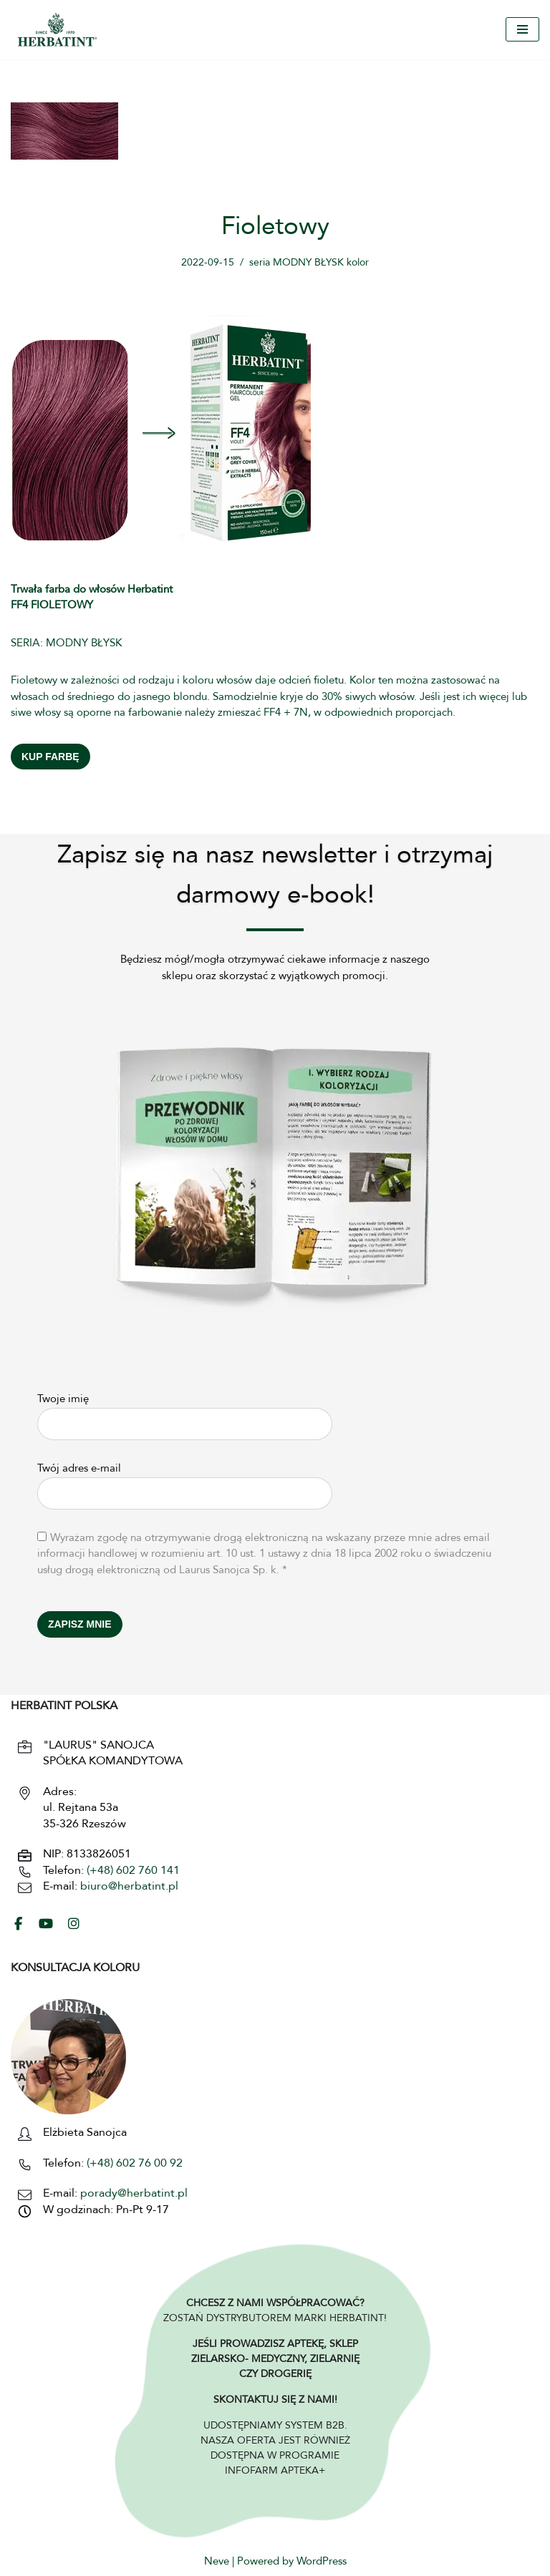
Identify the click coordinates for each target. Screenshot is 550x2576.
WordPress (321, 2562)
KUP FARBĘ (50, 756)
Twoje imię (184, 1412)
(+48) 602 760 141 (133, 1871)
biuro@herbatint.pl (129, 1886)
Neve (216, 2562)
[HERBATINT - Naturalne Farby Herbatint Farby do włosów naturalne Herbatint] (57, 30)
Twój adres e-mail (184, 1482)
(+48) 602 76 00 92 (133, 2163)
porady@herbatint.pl (134, 2194)
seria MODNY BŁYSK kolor (309, 263)
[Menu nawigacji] (522, 29)
